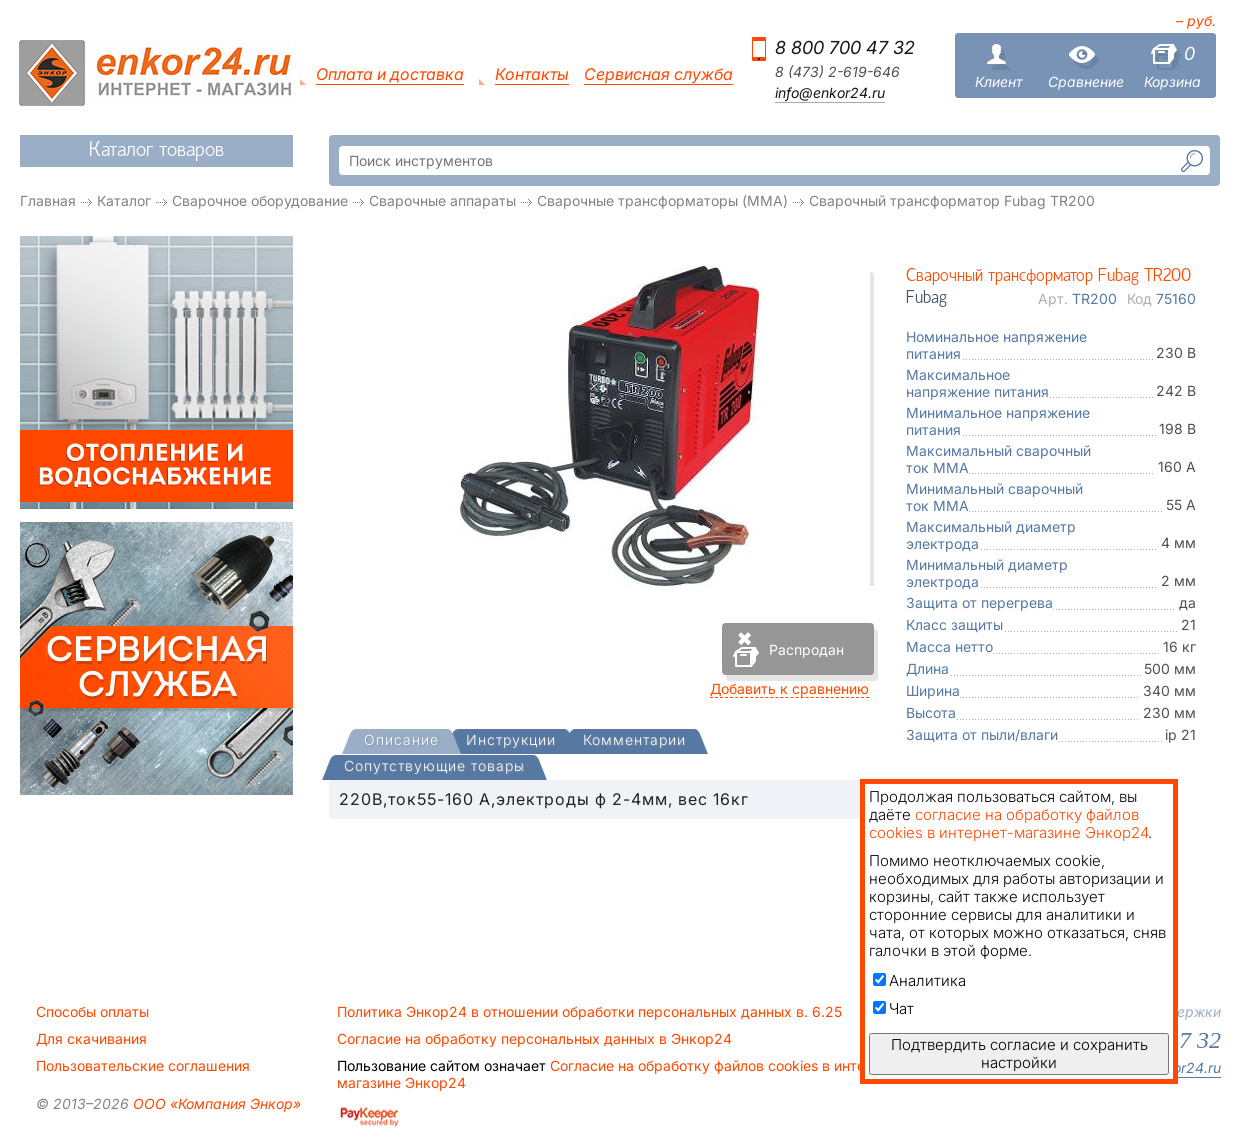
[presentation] (401, 741)
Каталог (124, 200)
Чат (893, 1008)
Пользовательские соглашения (143, 1066)
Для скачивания (91, 1039)
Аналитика (919, 980)
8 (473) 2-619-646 (837, 72)
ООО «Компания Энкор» (215, 1103)
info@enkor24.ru (830, 93)
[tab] (401, 742)
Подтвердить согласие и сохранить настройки (1019, 1053)
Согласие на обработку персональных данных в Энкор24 (534, 1039)
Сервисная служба (658, 74)
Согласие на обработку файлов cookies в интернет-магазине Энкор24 (620, 1074)
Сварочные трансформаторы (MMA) (662, 200)
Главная (48, 200)
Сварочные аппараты (442, 200)
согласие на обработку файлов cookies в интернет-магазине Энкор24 (1008, 823)
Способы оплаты (92, 1012)
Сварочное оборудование (260, 200)
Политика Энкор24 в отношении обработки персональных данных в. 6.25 (589, 1012)
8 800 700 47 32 (845, 47)
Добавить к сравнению (789, 688)
